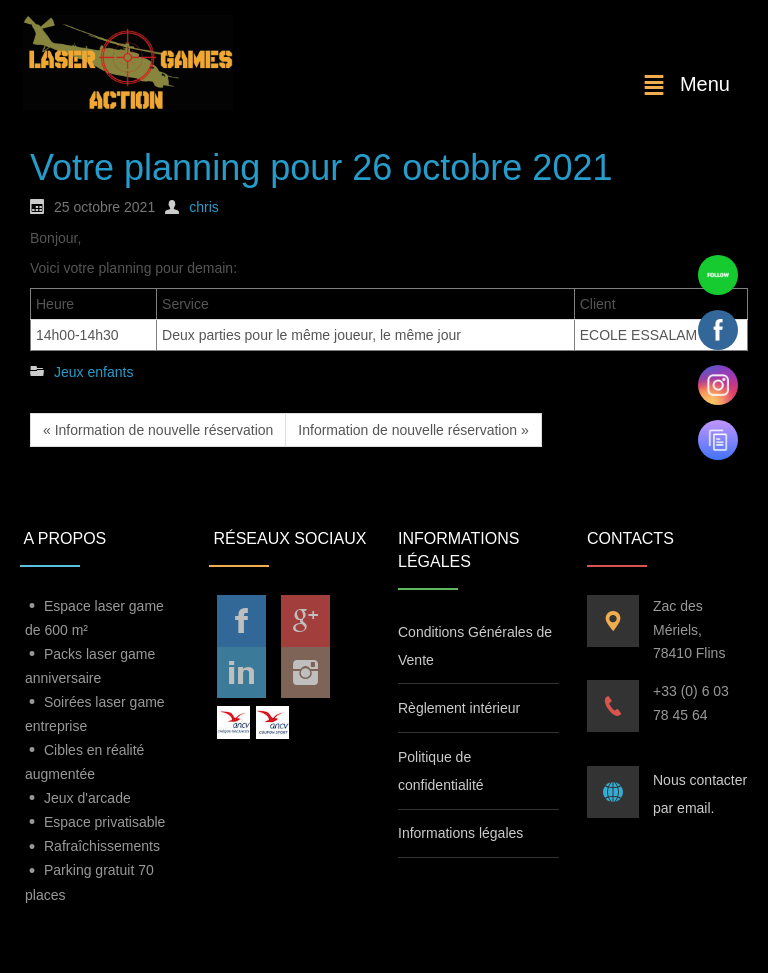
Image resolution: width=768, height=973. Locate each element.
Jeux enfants (93, 372)
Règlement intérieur (459, 708)
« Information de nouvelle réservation (158, 430)
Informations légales (460, 833)
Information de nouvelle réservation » (413, 430)
